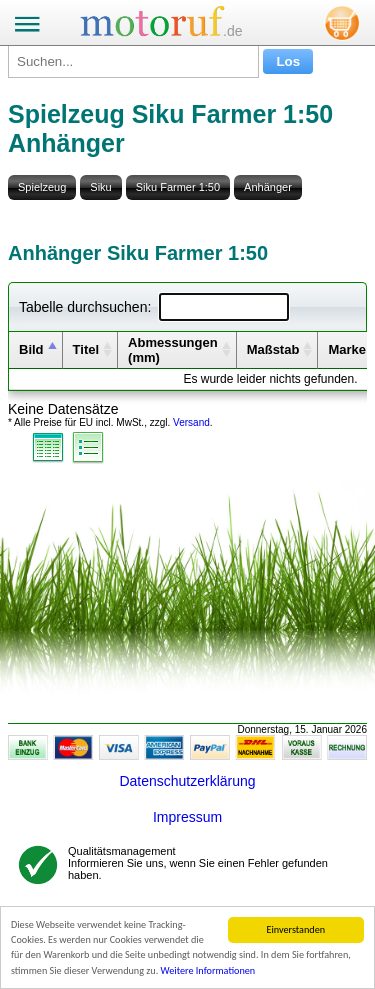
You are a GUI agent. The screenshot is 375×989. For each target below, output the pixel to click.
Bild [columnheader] (31, 349)
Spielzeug (42, 187)
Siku (100, 187)
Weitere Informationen (208, 970)
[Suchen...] (133, 61)
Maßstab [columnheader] (273, 349)
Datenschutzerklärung (187, 781)
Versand (191, 422)
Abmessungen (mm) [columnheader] (173, 350)
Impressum (187, 817)
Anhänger (268, 187)
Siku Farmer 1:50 (178, 187)
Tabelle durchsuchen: (154, 307)
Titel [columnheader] (86, 349)
